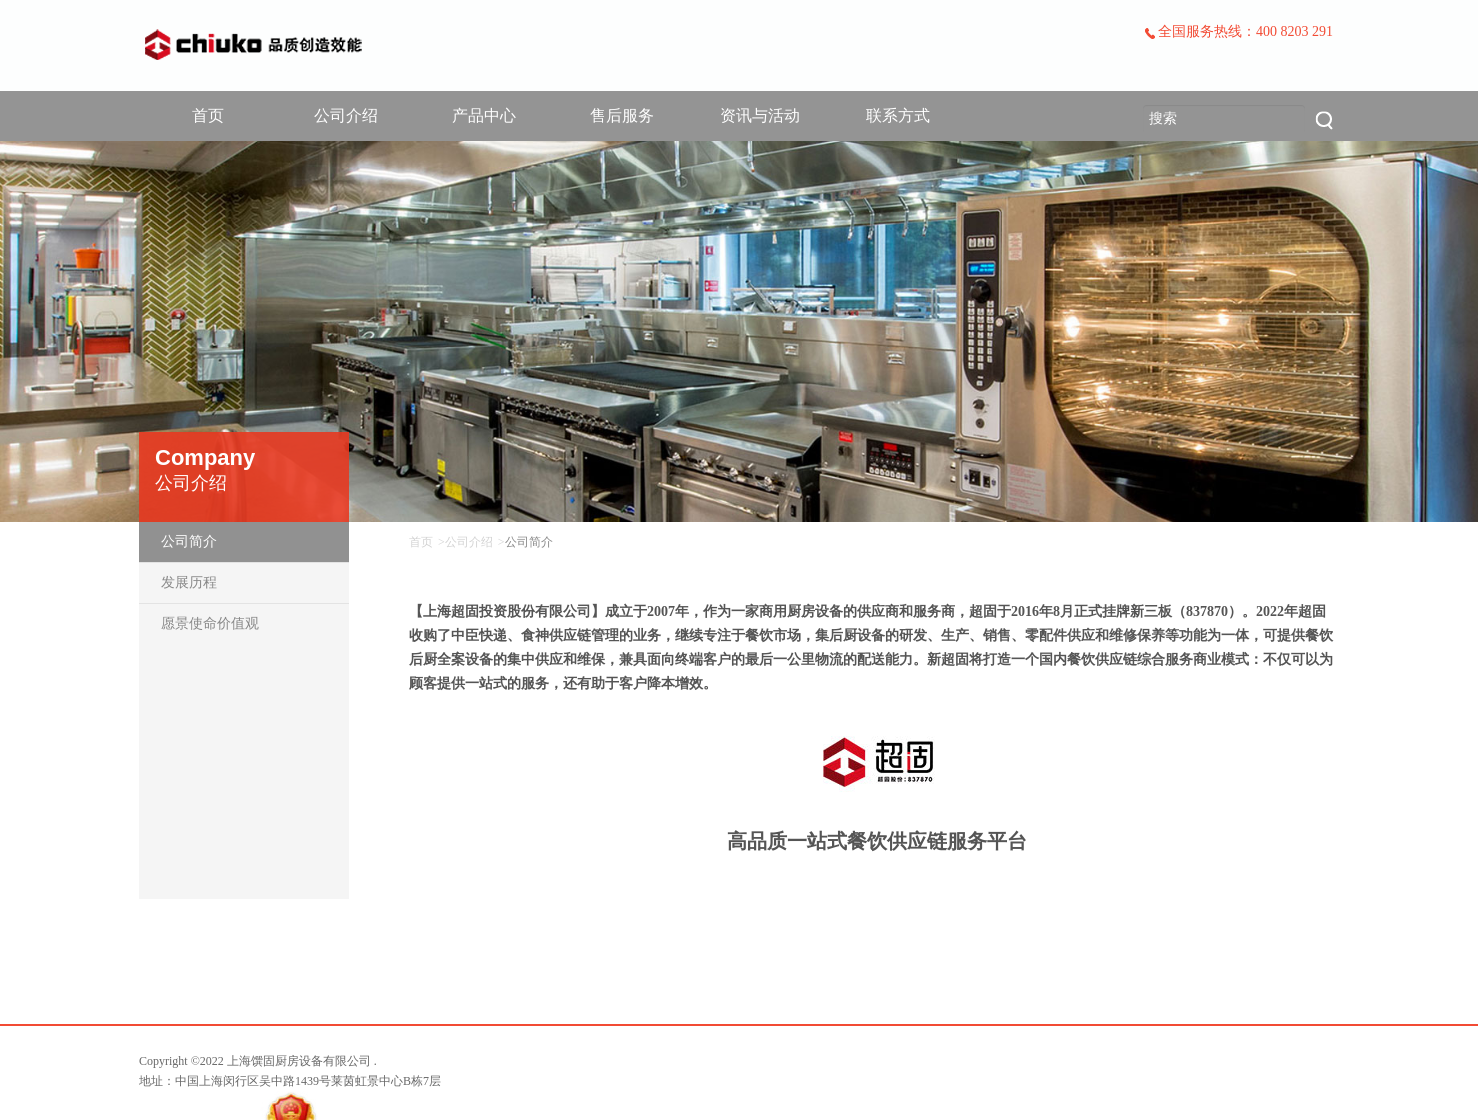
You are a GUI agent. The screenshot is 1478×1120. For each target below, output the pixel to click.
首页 (208, 115)
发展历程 (189, 582)
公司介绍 (346, 115)
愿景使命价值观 (210, 623)
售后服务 (622, 115)
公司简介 (189, 541)
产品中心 (484, 115)
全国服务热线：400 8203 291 (1238, 31)
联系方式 (898, 115)
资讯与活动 (760, 115)
